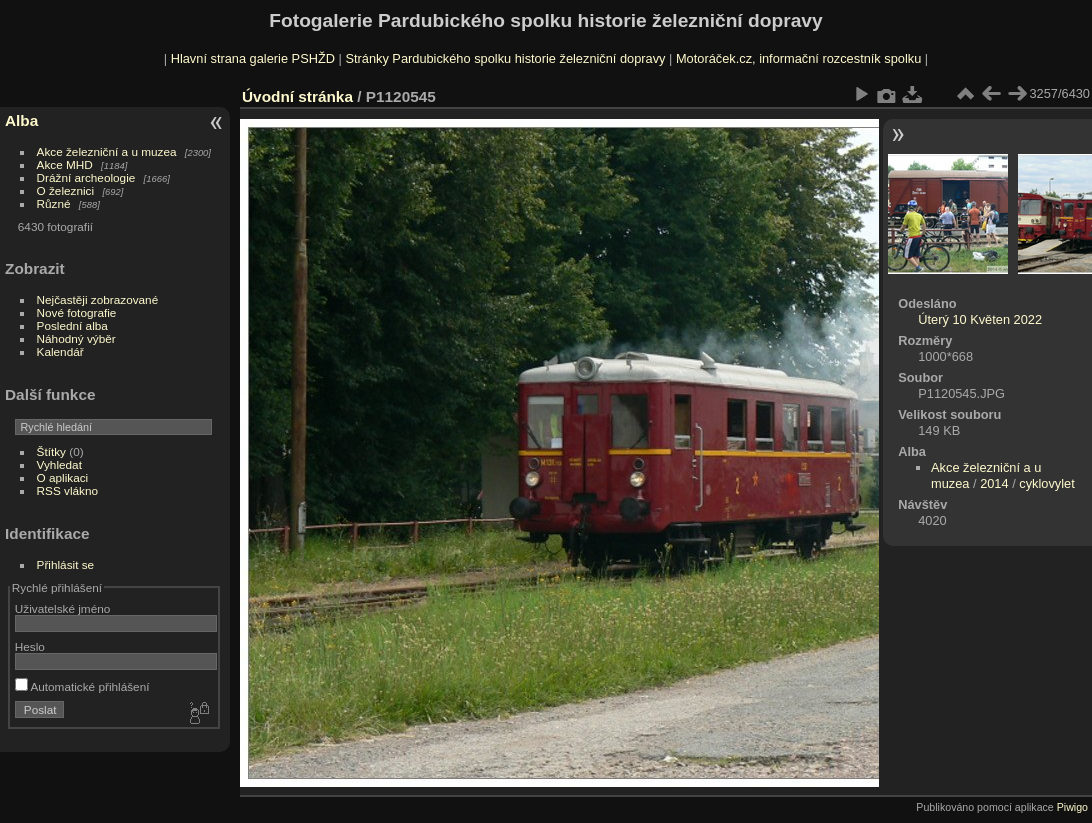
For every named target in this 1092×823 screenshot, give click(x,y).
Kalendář (60, 351)
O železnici (66, 190)
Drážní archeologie (86, 177)
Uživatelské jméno (62, 608)
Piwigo (1072, 807)
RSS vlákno (67, 490)
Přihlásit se (66, 564)
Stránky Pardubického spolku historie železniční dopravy (505, 58)
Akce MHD (65, 164)
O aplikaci (63, 477)
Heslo (30, 646)
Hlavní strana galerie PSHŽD (253, 58)
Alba (21, 120)
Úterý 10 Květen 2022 (980, 319)
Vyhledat (59, 464)
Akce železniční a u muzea (107, 151)
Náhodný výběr (76, 338)
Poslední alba (72, 325)
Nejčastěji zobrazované (98, 299)
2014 (994, 483)
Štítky (51, 451)
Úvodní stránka (297, 96)
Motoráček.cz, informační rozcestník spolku (798, 58)
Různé (54, 203)
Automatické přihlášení (82, 686)
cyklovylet (1046, 483)
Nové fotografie (77, 312)
